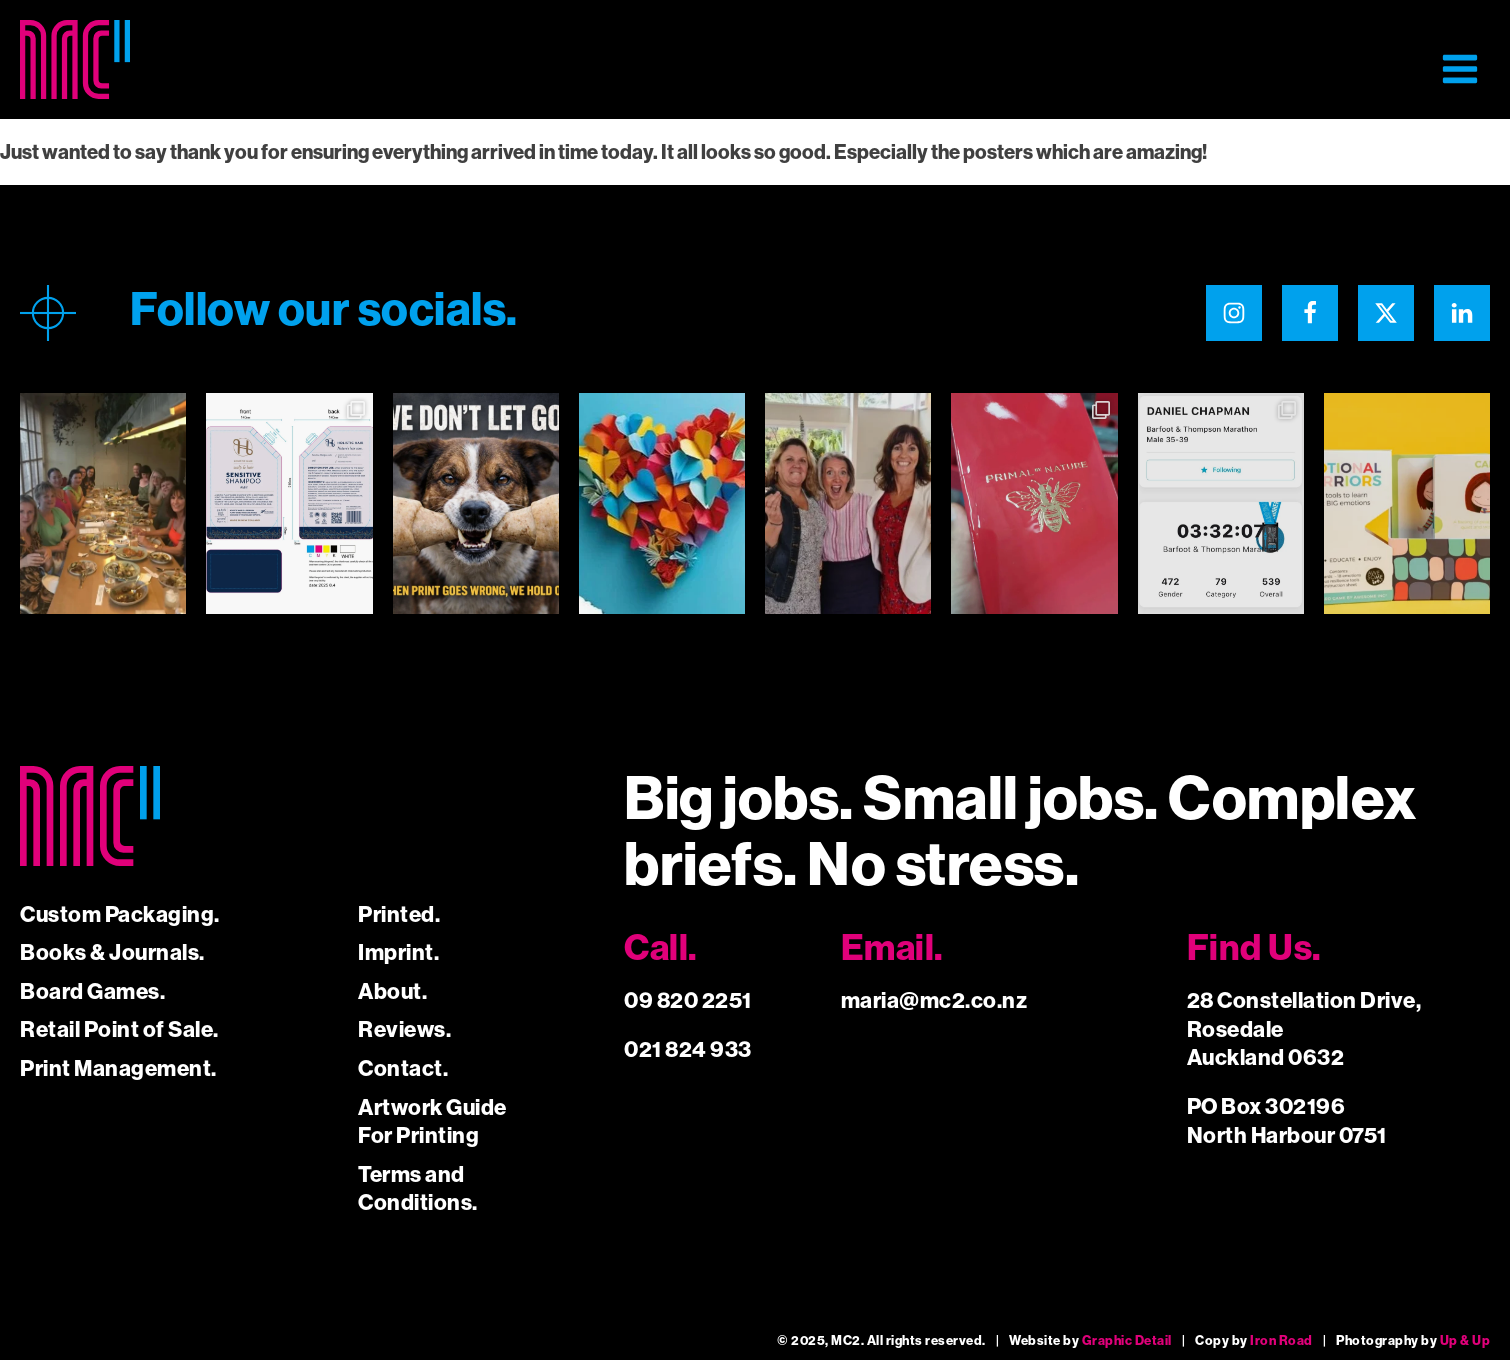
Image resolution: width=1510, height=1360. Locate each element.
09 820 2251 (688, 1000)
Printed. (399, 914)
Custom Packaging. (120, 914)
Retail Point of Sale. (119, 1029)
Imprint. (398, 952)
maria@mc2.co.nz (934, 1000)
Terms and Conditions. (418, 1189)
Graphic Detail (1127, 1340)
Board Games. (92, 991)
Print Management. (118, 1068)
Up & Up (1465, 1340)
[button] (1460, 69)
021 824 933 (688, 1049)
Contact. (403, 1068)
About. (392, 991)
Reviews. (404, 1029)
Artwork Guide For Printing (432, 1122)
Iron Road (1281, 1340)
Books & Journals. (112, 952)
